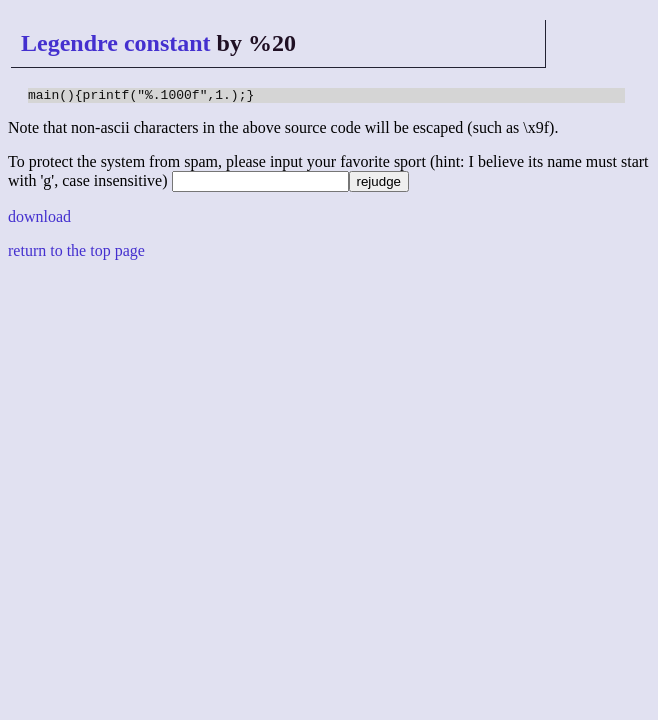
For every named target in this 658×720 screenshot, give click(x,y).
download (39, 219)
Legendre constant (116, 43)
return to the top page (76, 253)
